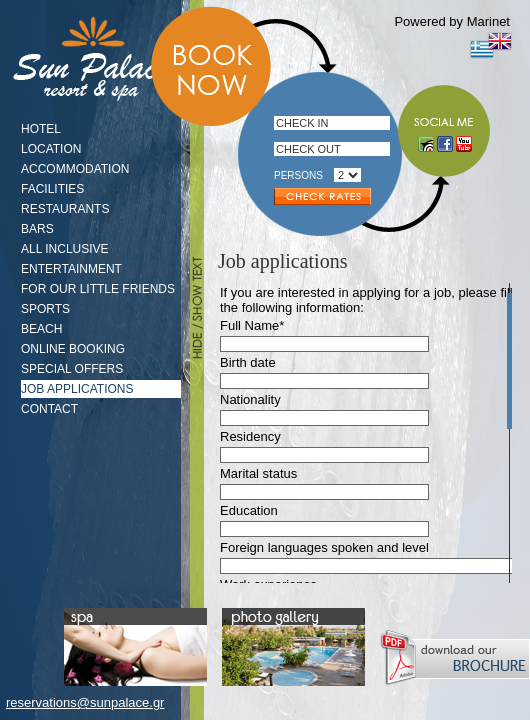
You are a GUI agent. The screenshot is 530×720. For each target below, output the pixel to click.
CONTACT (49, 409)
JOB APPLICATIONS (77, 389)
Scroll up (507, 288)
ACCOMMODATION (75, 169)
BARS (37, 229)
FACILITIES (52, 189)
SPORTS (45, 309)
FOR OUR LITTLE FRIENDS (98, 289)
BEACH (41, 329)
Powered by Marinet (452, 21)
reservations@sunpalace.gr (85, 702)
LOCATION (51, 149)
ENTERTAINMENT (71, 269)
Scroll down (507, 578)
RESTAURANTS (65, 209)
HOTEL (41, 129)
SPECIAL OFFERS (72, 369)
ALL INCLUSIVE (65, 249)
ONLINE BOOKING (73, 349)
